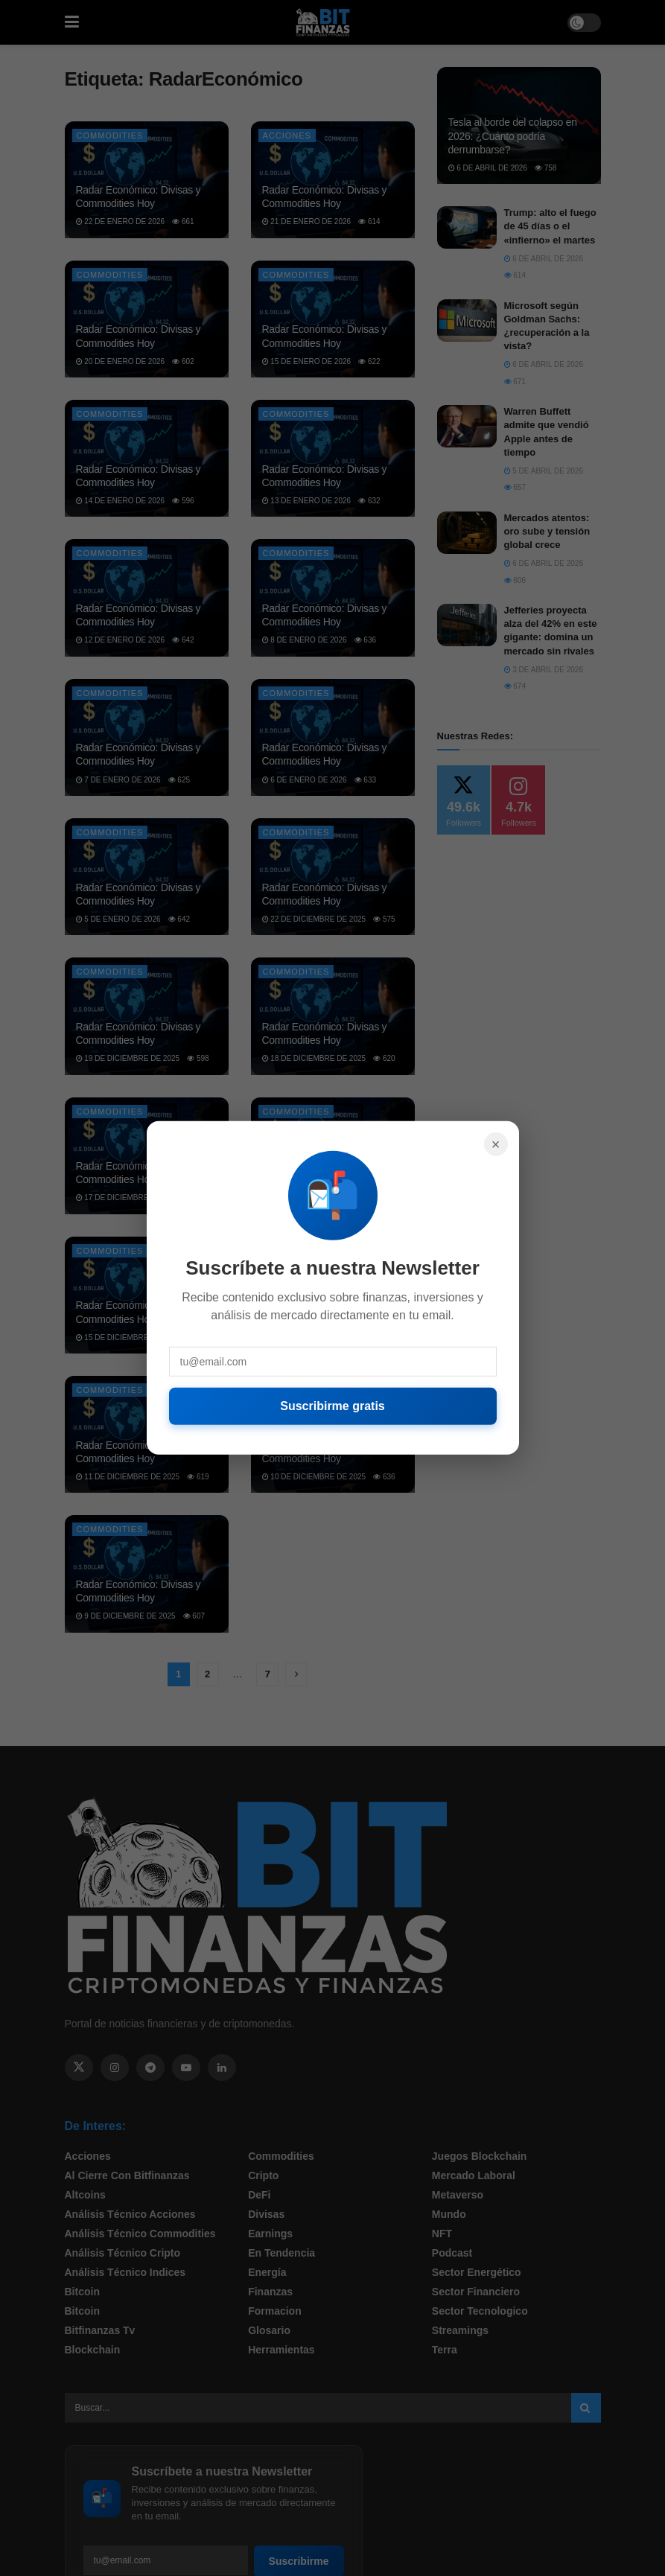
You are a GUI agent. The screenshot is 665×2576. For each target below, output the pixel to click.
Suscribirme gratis (332, 1406)
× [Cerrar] (495, 1144)
